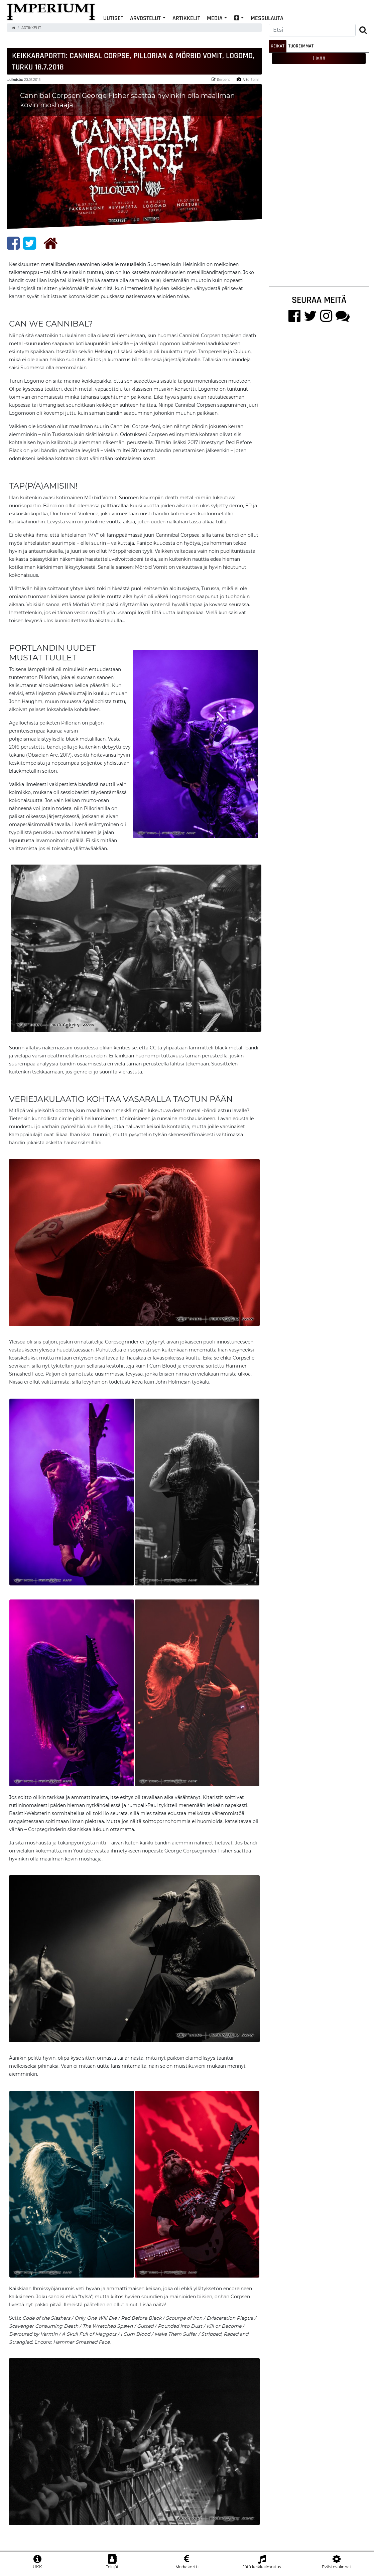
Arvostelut (145, 18)
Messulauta (267, 18)
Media (215, 18)
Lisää (319, 58)
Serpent (221, 79)
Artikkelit (186, 18)
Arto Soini (248, 79)
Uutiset (113, 18)
